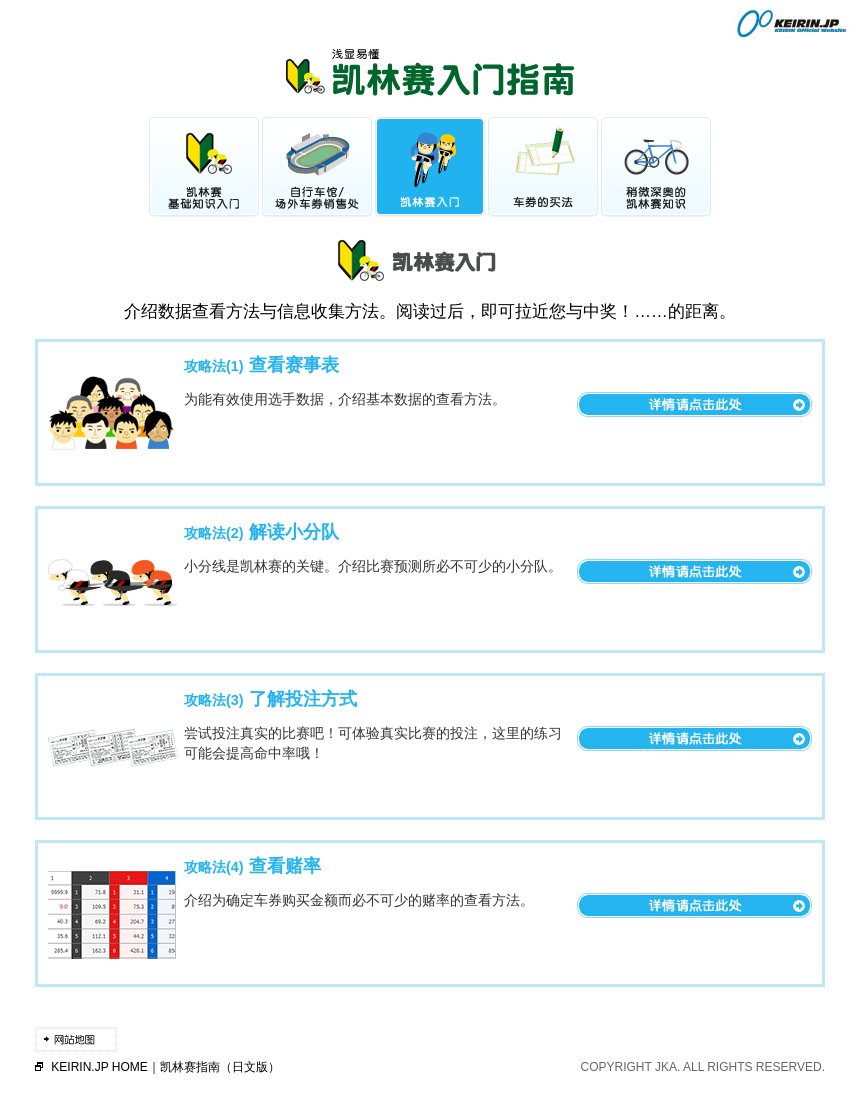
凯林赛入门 (430, 167)
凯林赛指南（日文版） (220, 1067)
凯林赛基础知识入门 (204, 167)
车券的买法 (543, 167)
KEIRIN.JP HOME (99, 1067)
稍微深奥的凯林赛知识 (656, 167)
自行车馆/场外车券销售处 (317, 167)
